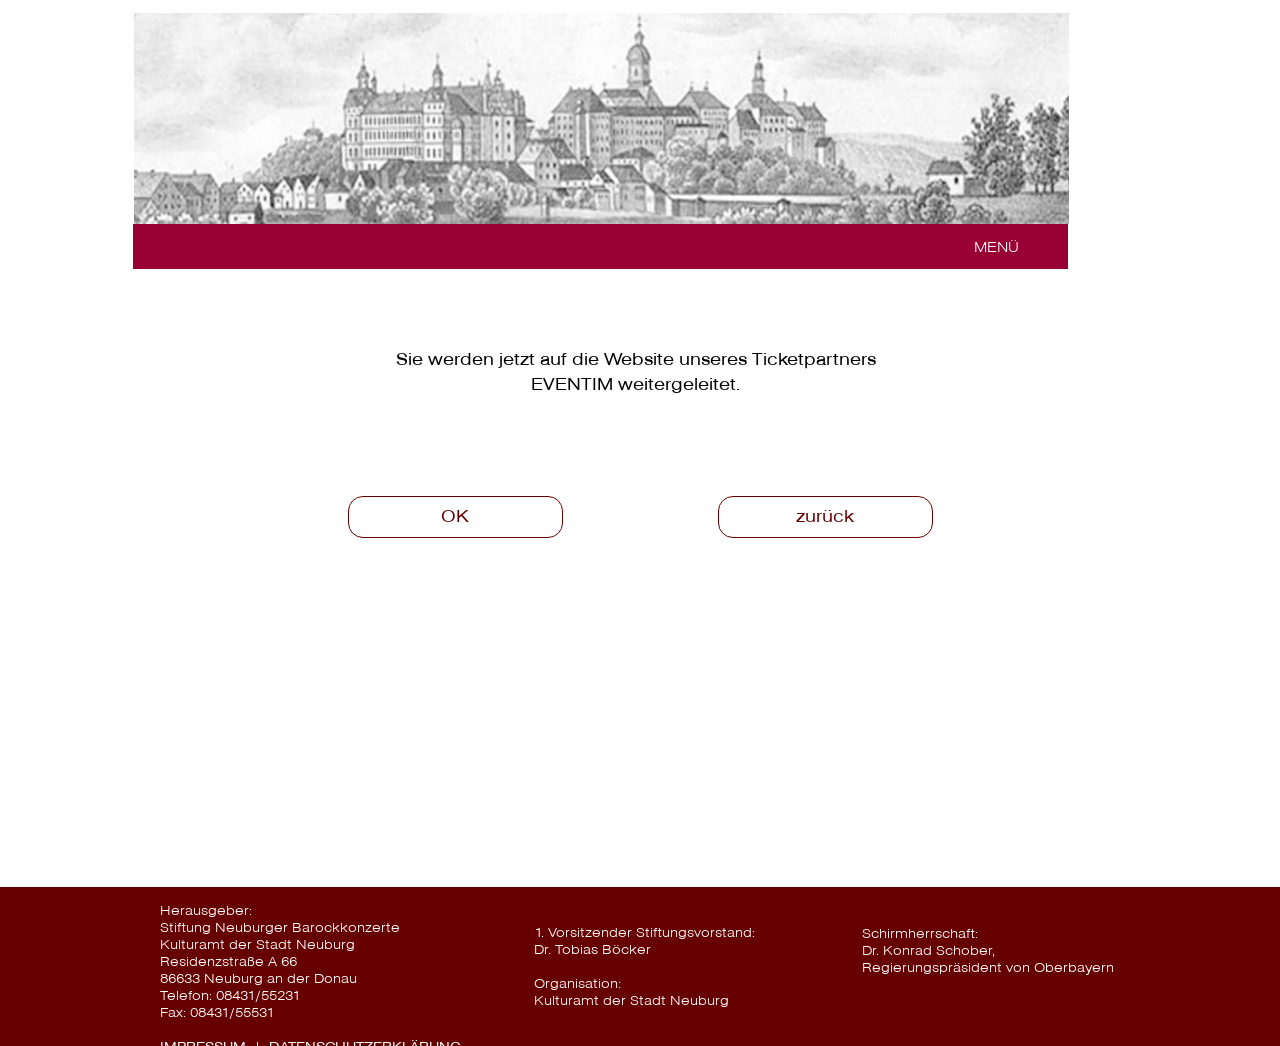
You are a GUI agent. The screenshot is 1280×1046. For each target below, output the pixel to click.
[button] (988, 246)
